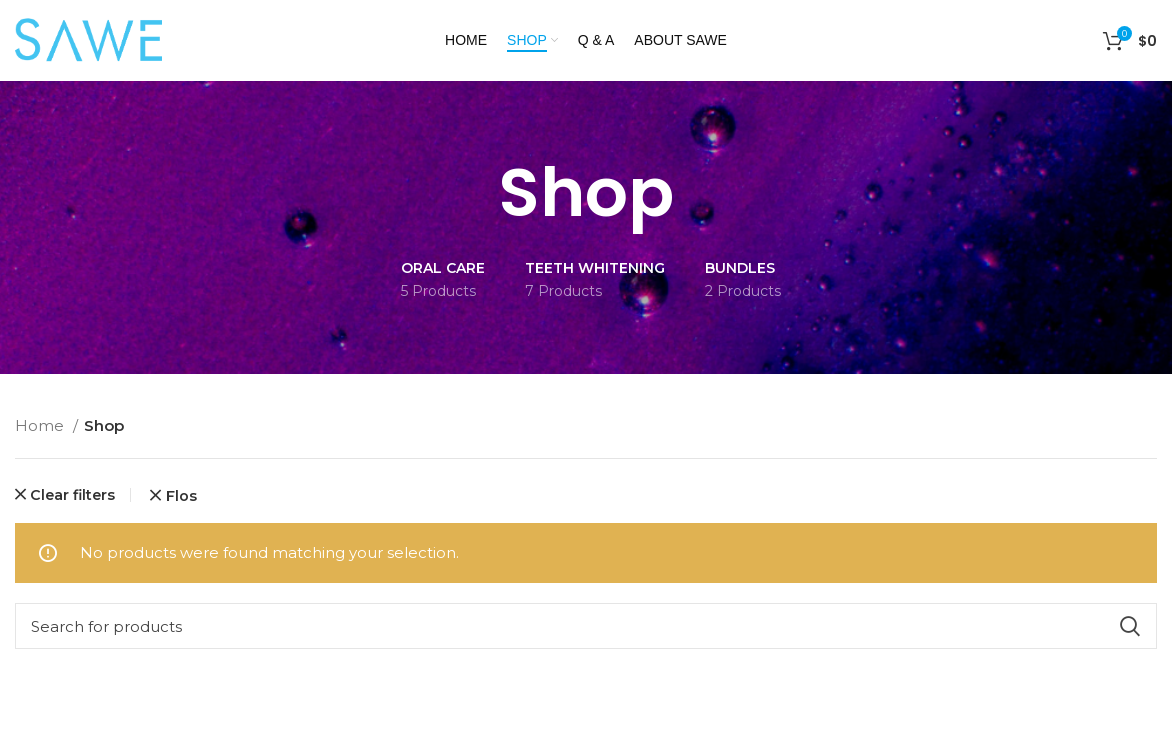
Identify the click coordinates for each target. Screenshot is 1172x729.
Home (41, 425)
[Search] (586, 626)
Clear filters (72, 495)
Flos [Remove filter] (181, 496)
